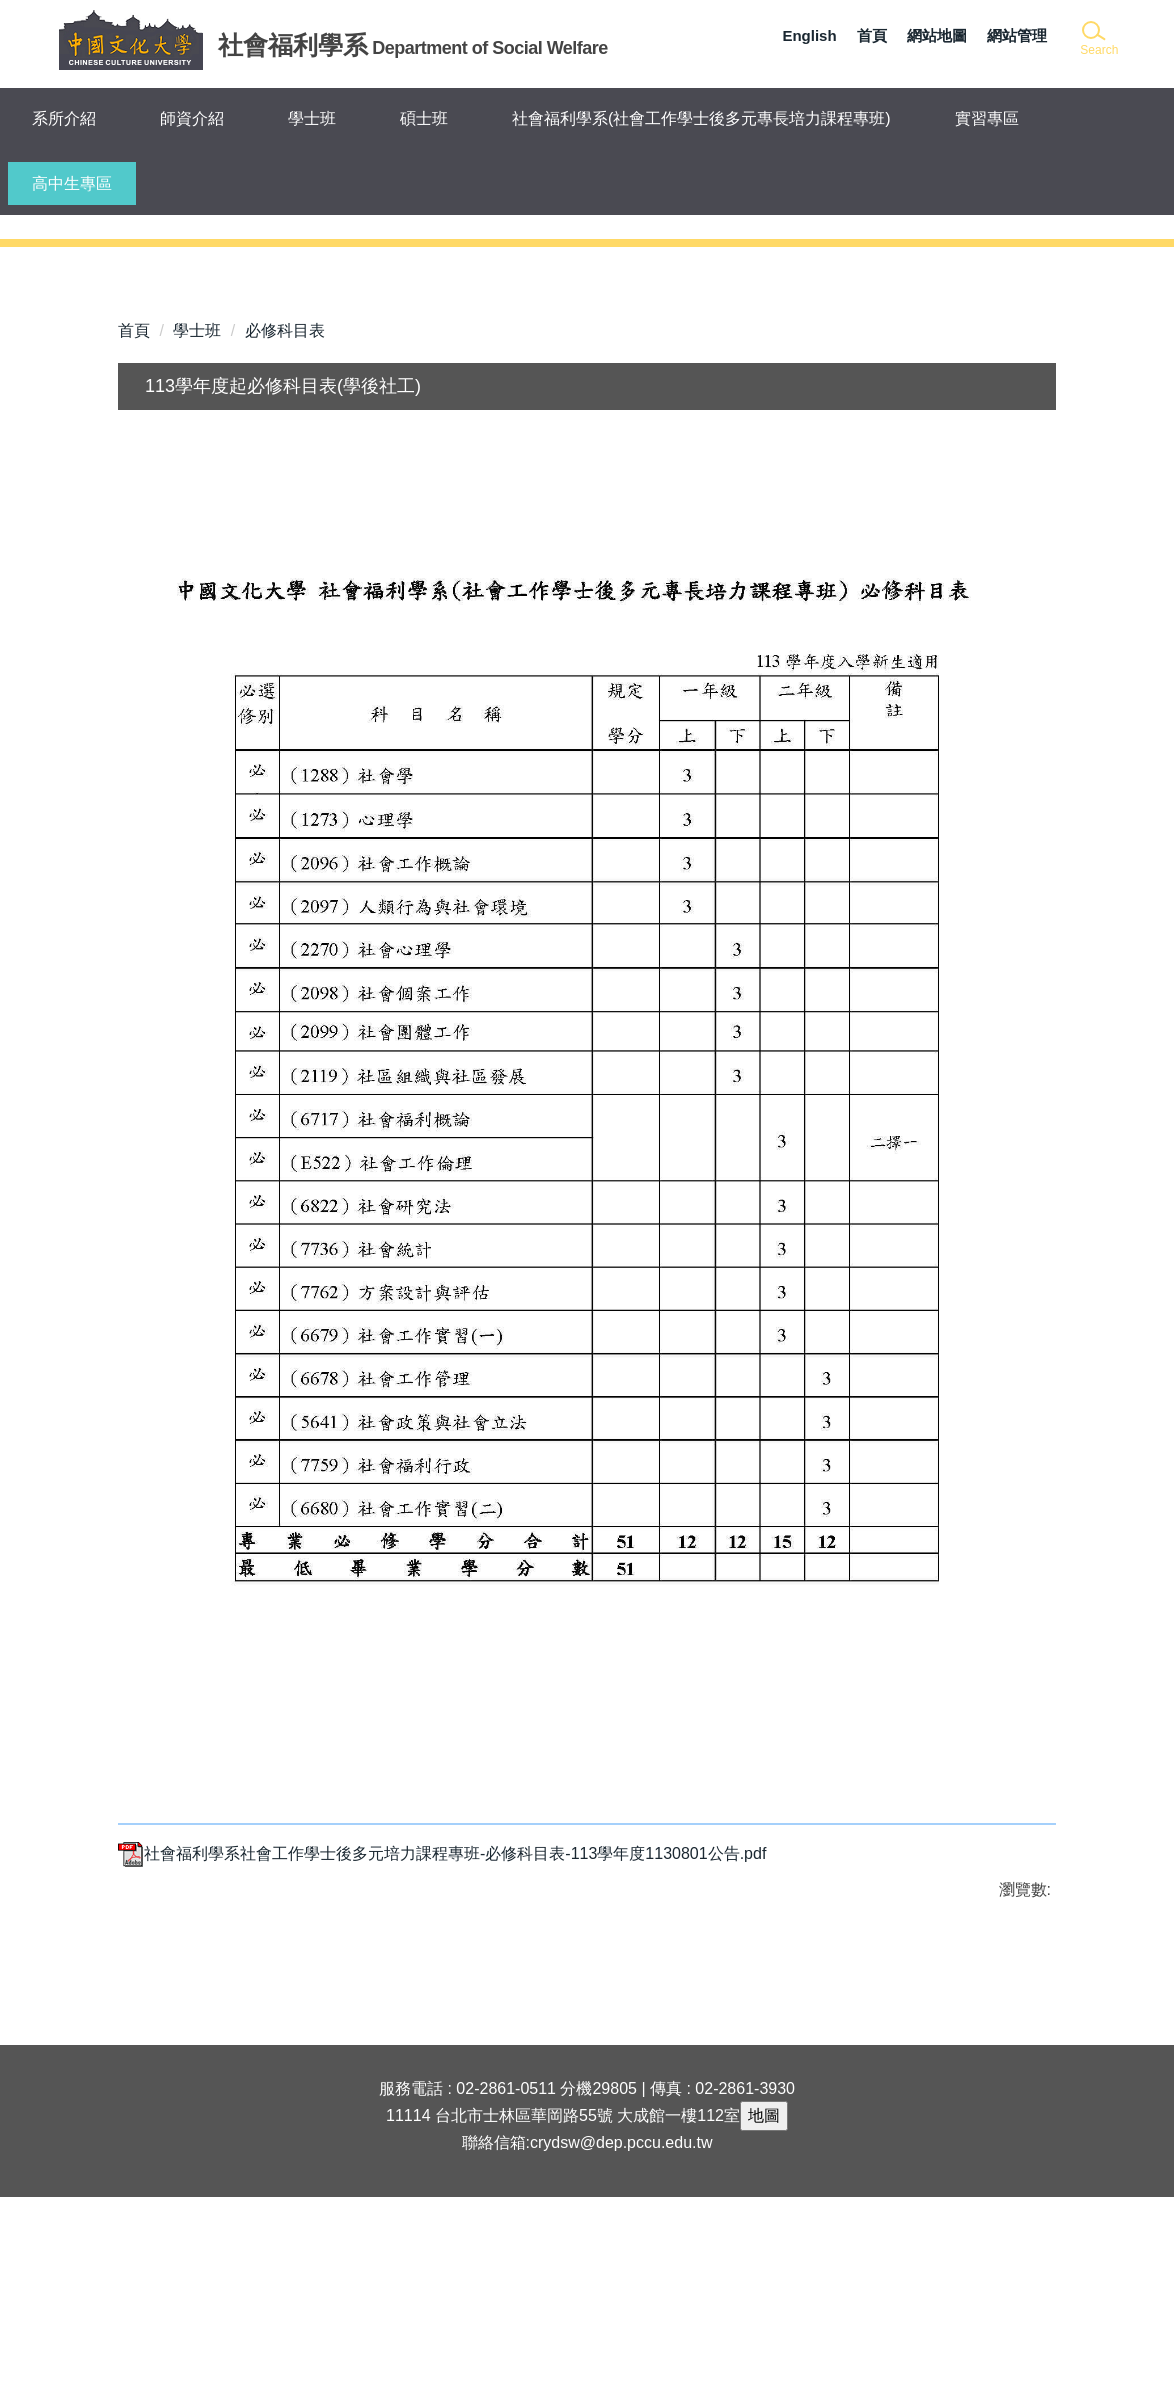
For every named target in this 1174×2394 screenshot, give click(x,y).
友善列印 (327, 2145)
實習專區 (987, 118)
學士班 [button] (312, 118)
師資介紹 (192, 118)
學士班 (197, 527)
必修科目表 (285, 527)
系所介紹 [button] (64, 118)
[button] (1097, 39)
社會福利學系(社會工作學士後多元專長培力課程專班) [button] (701, 118)
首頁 (872, 35)
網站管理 (1017, 35)
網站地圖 (937, 35)
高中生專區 (72, 183)
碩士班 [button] (424, 118)
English (809, 35)
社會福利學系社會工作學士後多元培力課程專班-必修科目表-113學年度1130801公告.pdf (442, 2050)
